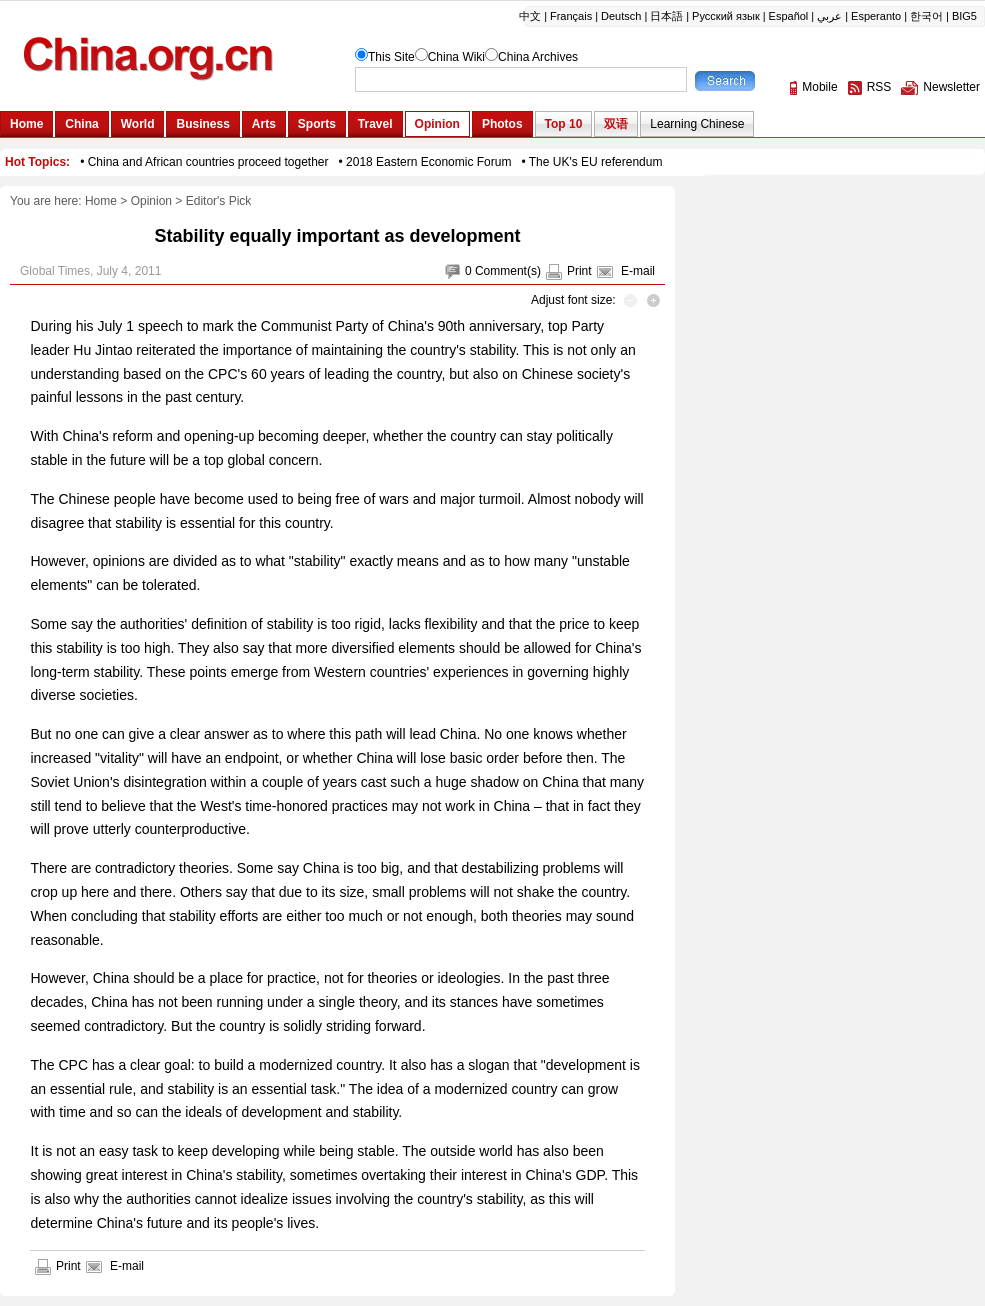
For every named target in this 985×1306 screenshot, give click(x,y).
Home (101, 201)
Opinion (151, 201)
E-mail (638, 271)
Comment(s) (508, 271)
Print (579, 271)
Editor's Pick (219, 201)
